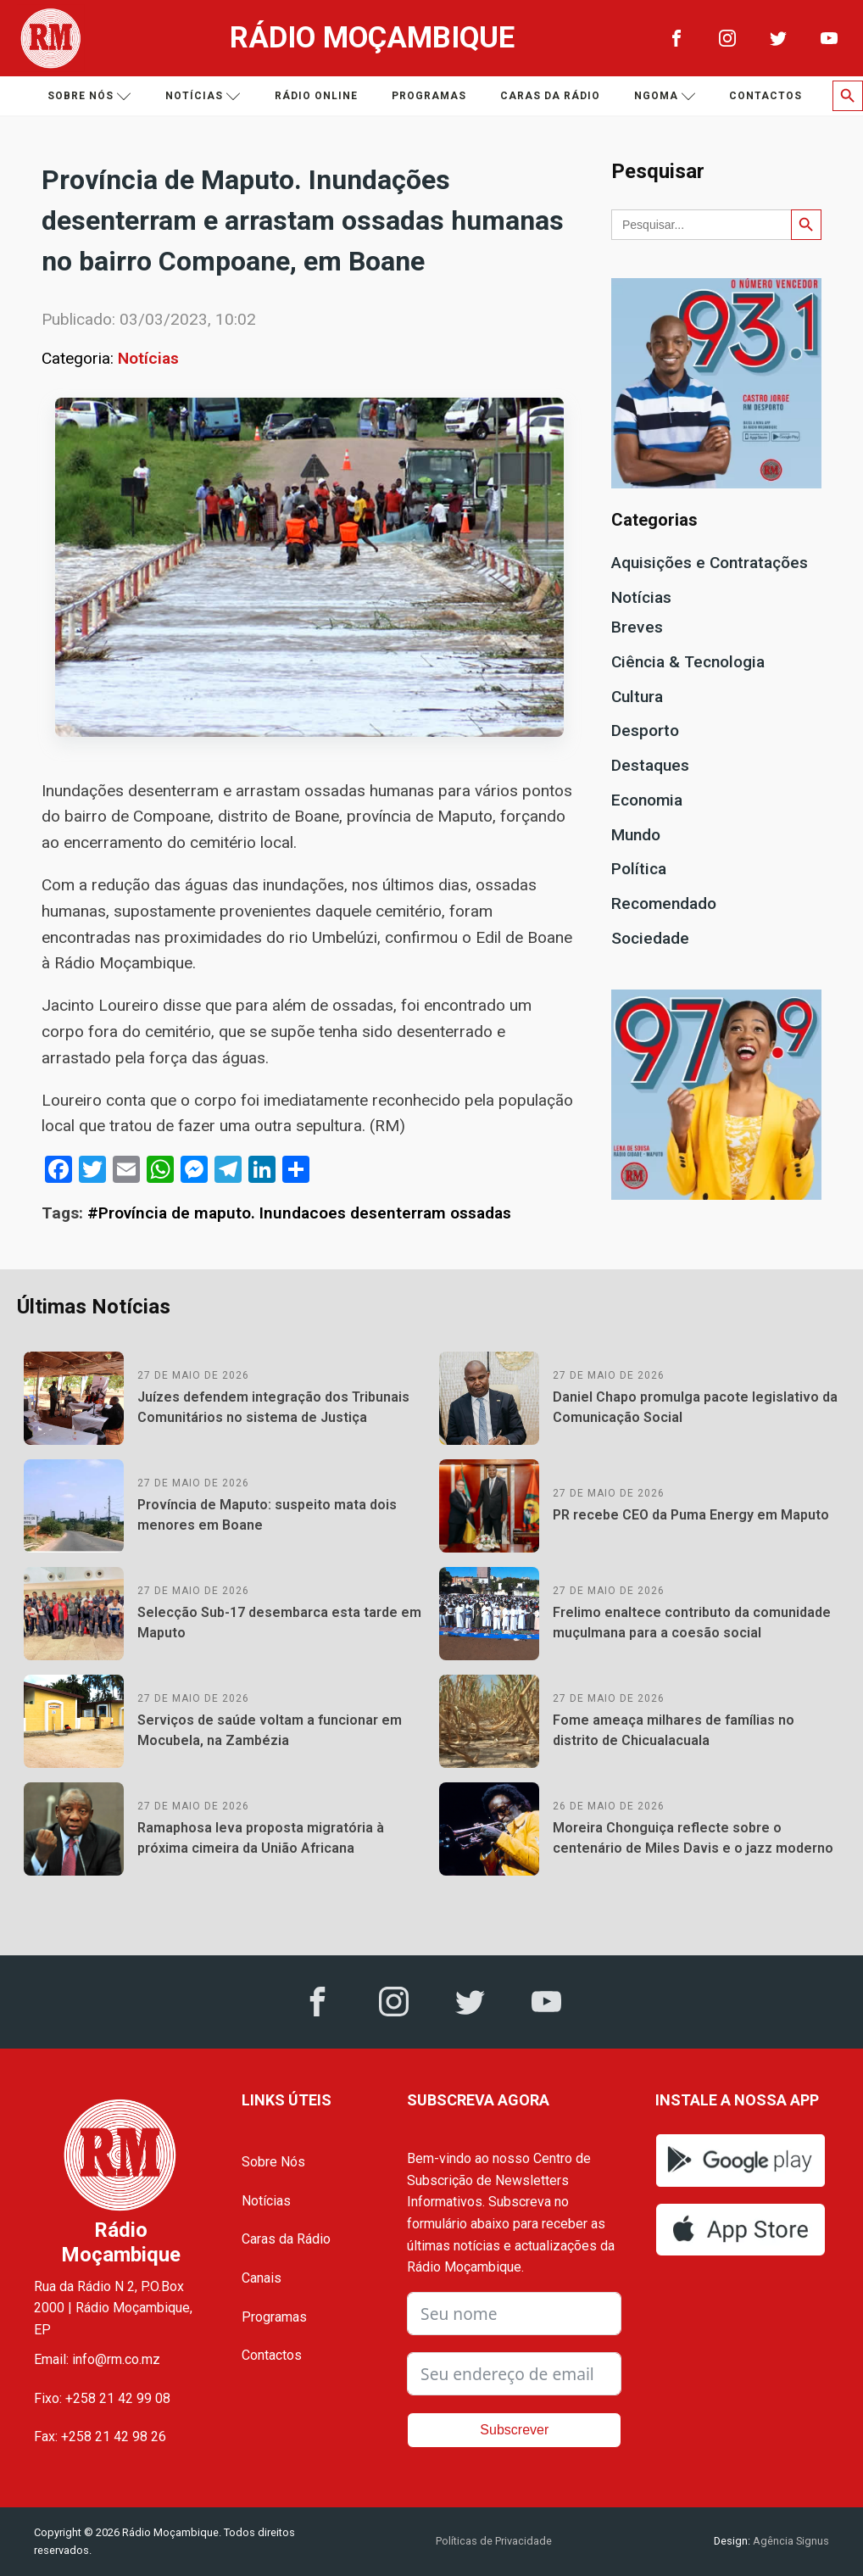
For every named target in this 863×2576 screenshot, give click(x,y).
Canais (261, 2278)
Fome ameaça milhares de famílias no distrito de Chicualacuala (673, 1730)
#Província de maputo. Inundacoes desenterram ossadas (299, 1213)
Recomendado (663, 903)
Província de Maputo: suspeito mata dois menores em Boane (267, 1515)
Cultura (637, 696)
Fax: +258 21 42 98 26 (100, 2436)
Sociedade (650, 938)
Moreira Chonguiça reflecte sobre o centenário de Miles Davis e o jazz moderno (693, 1838)
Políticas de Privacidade (494, 2540)
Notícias (203, 96)
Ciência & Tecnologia (688, 662)
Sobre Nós (273, 2162)
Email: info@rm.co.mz (97, 2359)
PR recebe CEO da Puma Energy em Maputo (691, 1515)
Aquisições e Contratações (709, 562)
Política (638, 868)
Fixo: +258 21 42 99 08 (102, 2398)
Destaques (650, 765)
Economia (646, 800)
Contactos (765, 96)
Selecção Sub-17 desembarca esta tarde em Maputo (279, 1622)
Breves (637, 627)
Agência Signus (789, 2540)
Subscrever (514, 2430)
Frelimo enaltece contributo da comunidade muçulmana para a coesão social (692, 1622)
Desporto (645, 730)
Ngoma (665, 96)
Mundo (635, 835)
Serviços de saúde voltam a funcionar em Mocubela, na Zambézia (269, 1730)
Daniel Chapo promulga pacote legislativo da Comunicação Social (695, 1407)
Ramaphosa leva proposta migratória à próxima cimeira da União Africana (260, 1838)
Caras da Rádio (550, 96)
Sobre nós (89, 96)
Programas (429, 96)
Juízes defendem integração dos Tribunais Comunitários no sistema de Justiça (273, 1407)
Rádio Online (316, 96)
